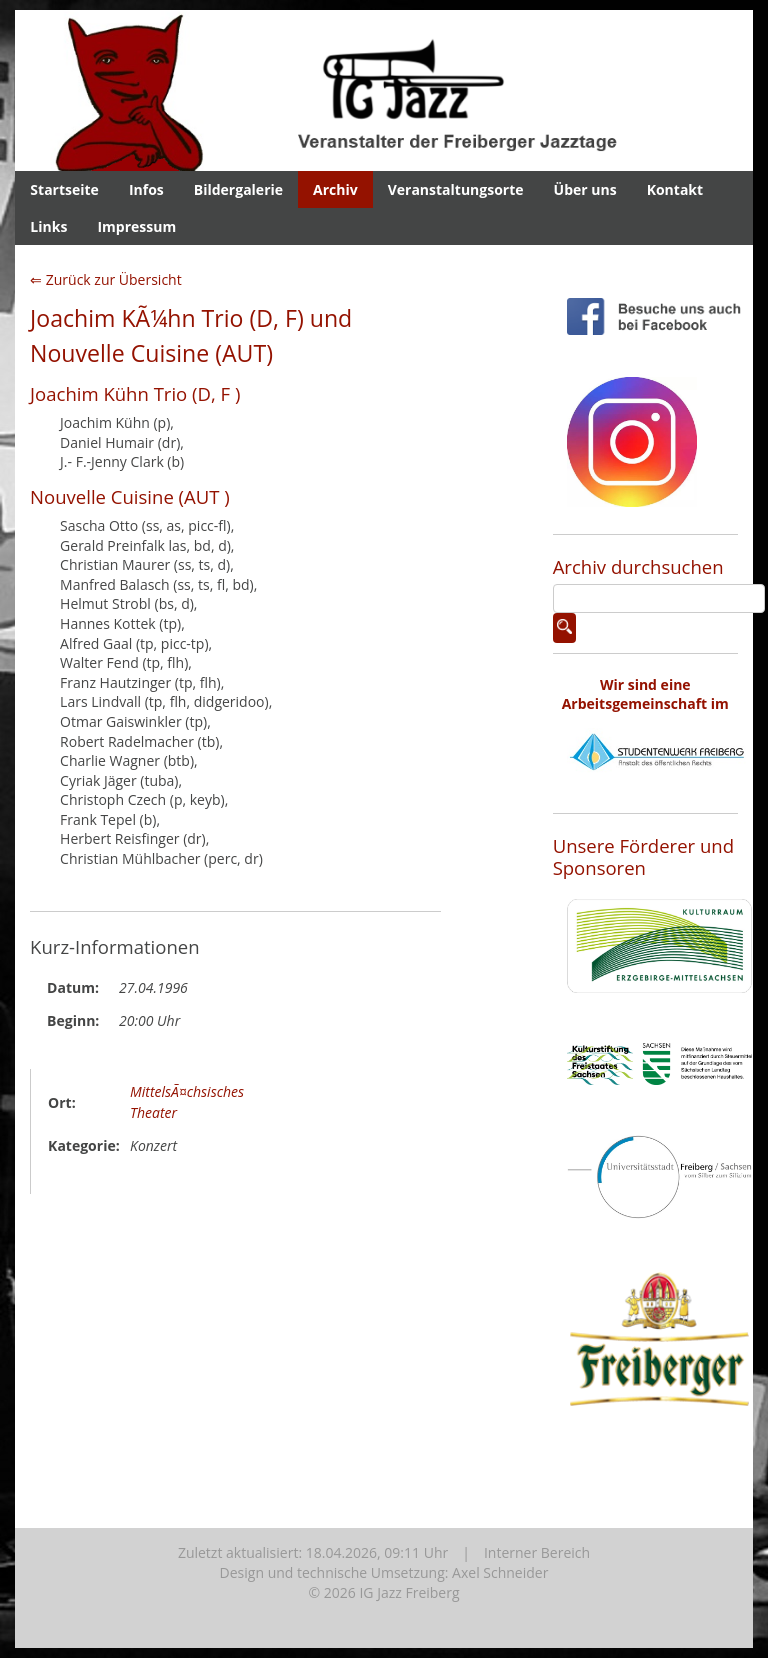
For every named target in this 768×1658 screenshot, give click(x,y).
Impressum (136, 226)
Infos (146, 189)
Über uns (585, 189)
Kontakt (675, 189)
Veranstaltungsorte (456, 189)
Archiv (335, 189)
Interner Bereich (537, 1552)
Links (48, 226)
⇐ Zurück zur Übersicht (106, 279)
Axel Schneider (500, 1572)
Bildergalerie (238, 189)
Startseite (64, 189)
